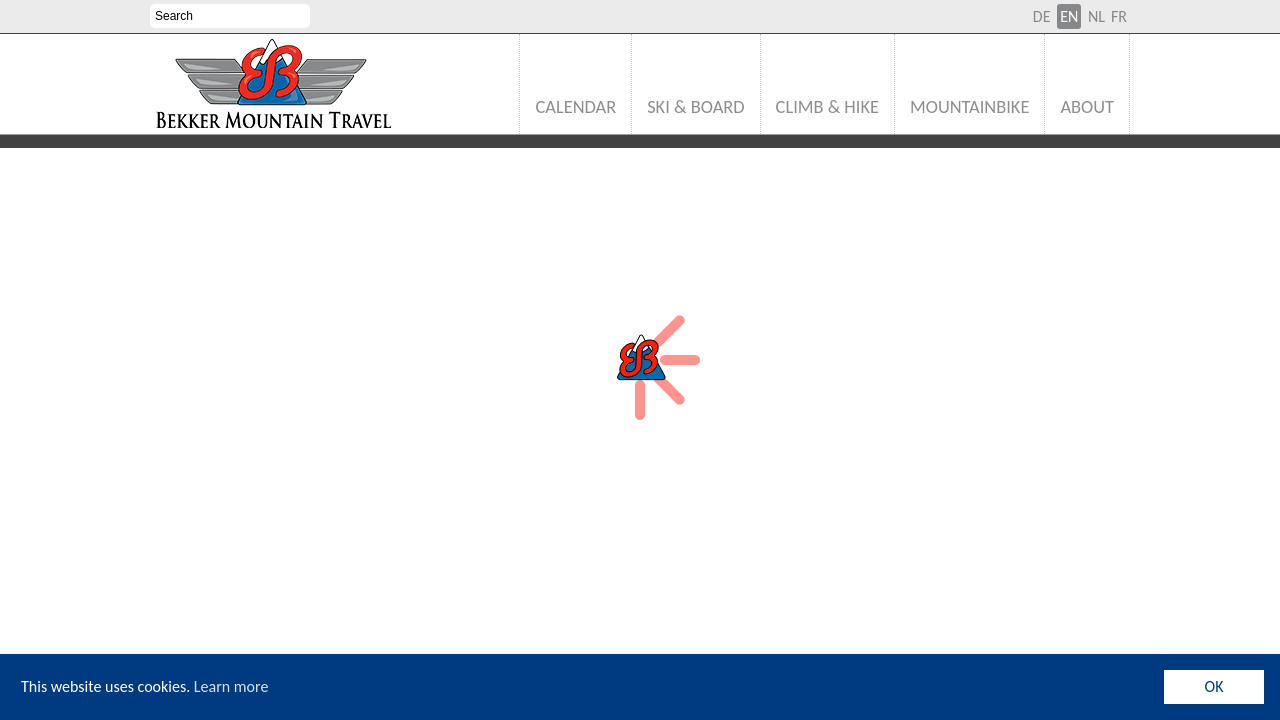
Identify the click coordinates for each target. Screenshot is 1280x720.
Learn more (231, 686)
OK (1214, 686)
